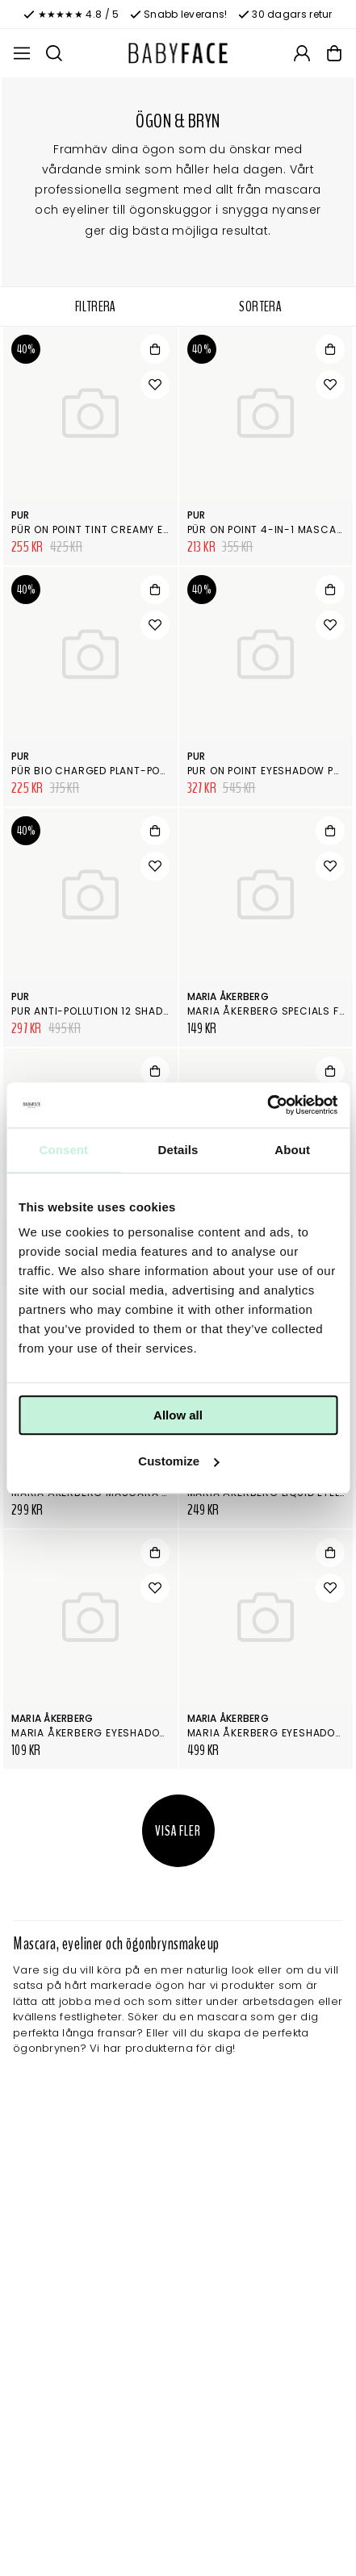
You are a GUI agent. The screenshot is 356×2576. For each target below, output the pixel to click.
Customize (178, 1461)
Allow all (178, 1415)
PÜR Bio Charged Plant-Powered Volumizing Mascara (164, 770)
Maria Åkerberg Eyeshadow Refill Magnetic (136, 1733)
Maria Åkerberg (228, 996)
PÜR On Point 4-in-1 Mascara (269, 529)
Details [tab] (178, 1150)
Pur (20, 515)
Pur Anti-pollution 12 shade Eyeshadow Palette (145, 1011)
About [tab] (292, 1150)
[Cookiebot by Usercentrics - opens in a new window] (266, 1104)
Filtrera (95, 306)
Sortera (260, 306)
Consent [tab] (63, 1150)
